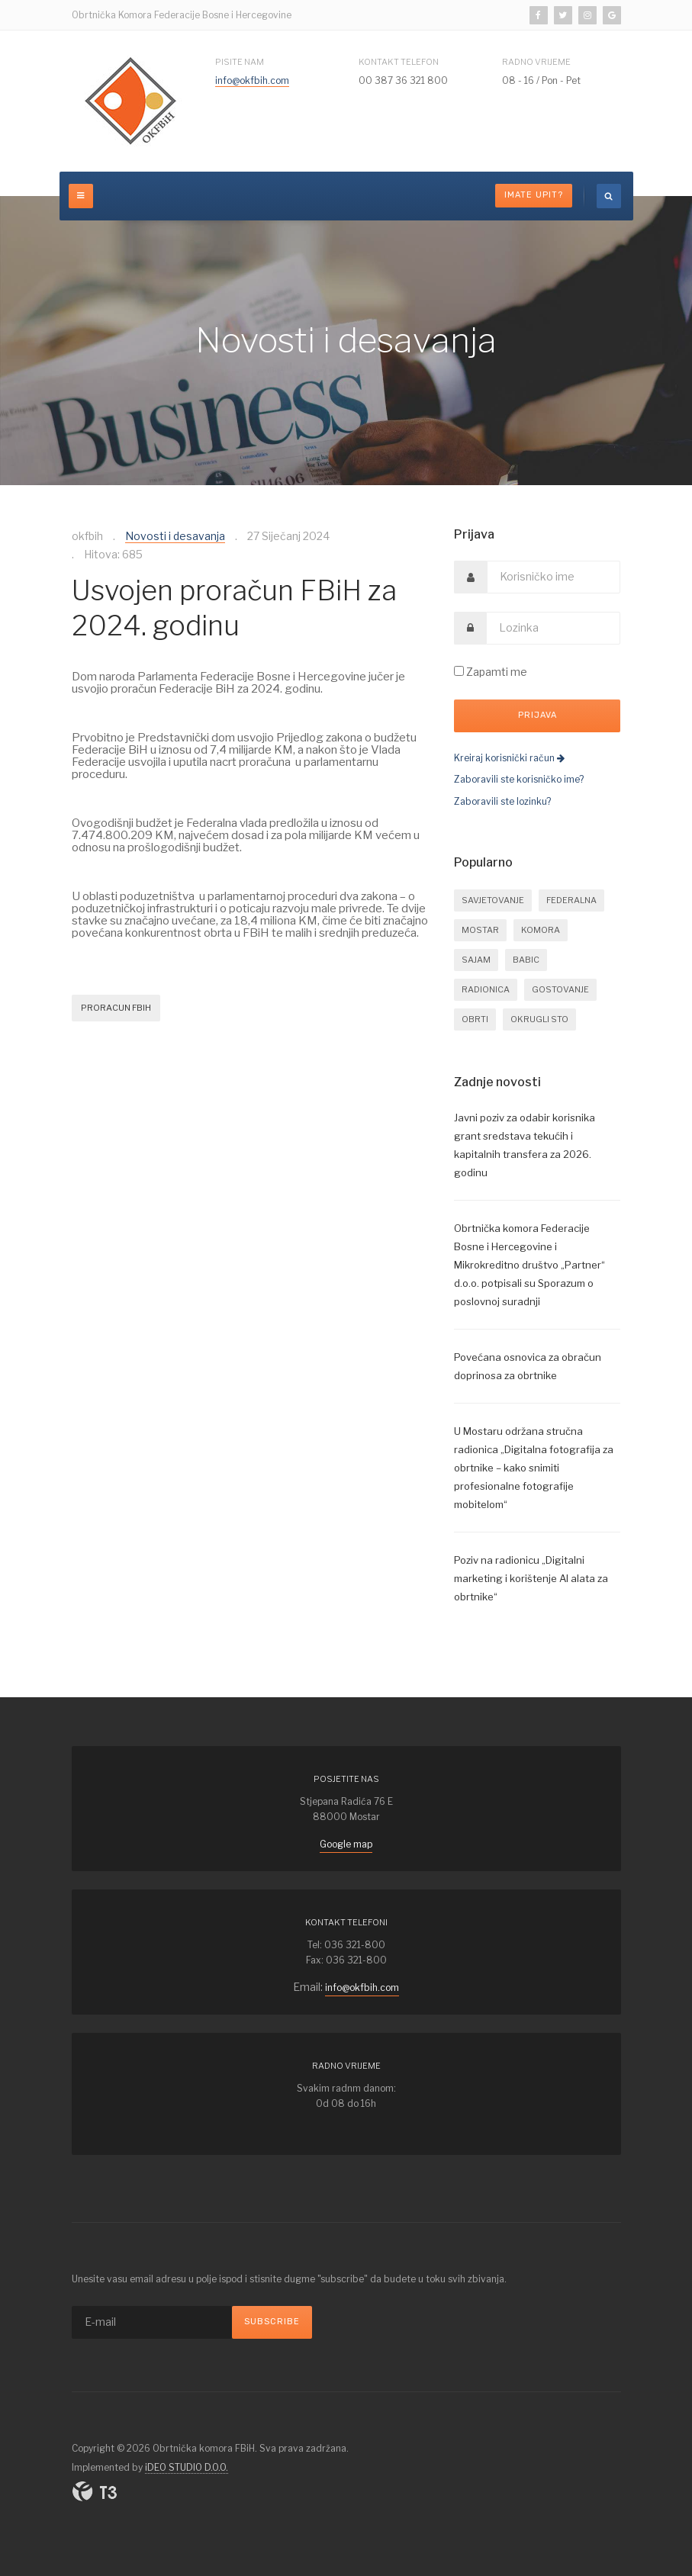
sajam (476, 959)
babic (526, 959)
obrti (475, 1019)
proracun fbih (116, 1007)
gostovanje (560, 989)
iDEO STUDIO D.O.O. (186, 2467)
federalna (571, 900)
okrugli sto (539, 1019)
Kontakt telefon (399, 61)
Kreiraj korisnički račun (509, 758)
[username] (554, 577)
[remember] (459, 671)
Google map (346, 1844)
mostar (480, 930)
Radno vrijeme (536, 61)
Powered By (94, 2491)
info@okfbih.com (252, 80)
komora (540, 930)
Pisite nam (239, 61)
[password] (553, 628)
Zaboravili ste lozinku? (502, 801)
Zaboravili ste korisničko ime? (519, 779)
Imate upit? (533, 195)
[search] (609, 196)
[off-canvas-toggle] (81, 196)
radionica (486, 989)
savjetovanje (493, 900)
